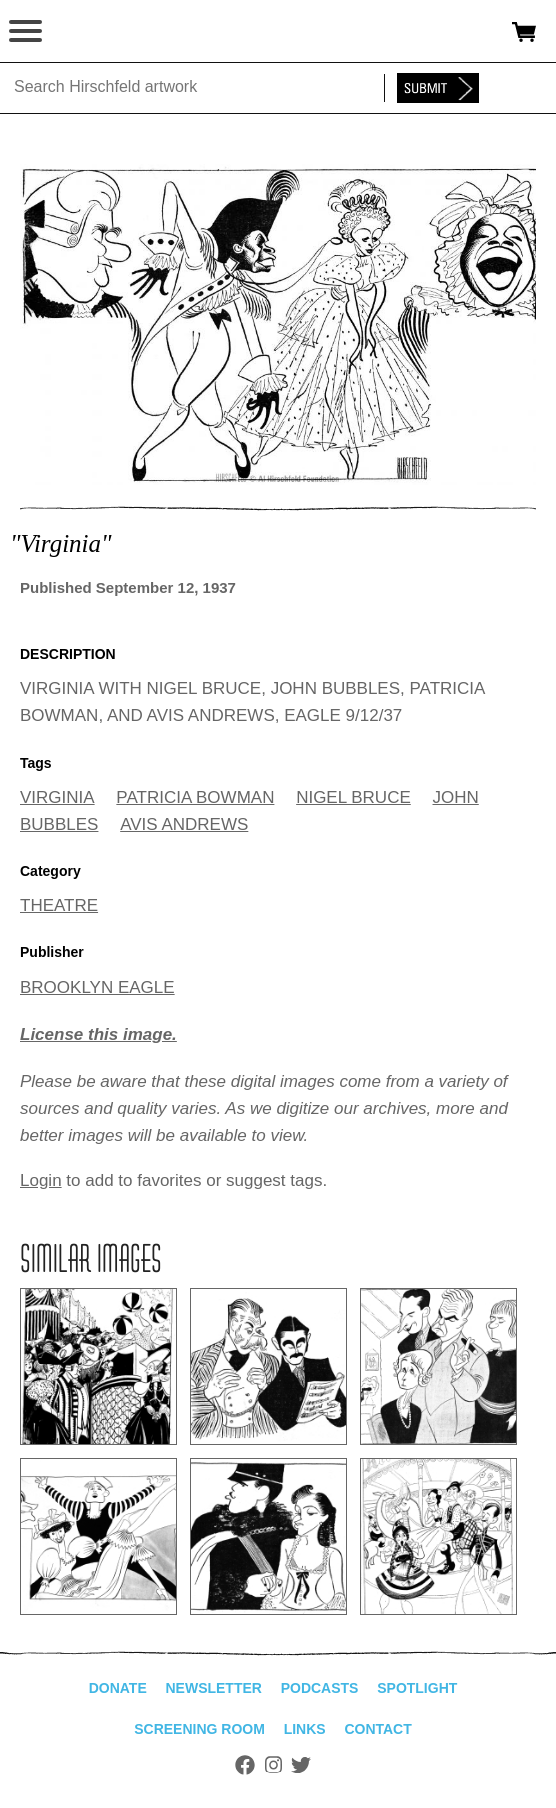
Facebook (245, 1765)
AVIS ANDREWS (184, 824)
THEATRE (59, 905)
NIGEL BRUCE (353, 797)
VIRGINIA (57, 797)
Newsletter (213, 1688)
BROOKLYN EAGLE (97, 987)
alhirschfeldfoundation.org (85, 32)
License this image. (98, 1034)
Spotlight (417, 1688)
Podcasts (320, 1688)
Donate (118, 1688)
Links (305, 1729)
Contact (377, 1729)
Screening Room (199, 1729)
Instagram (273, 1765)
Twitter (301, 1765)
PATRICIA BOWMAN (195, 797)
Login (41, 1180)
